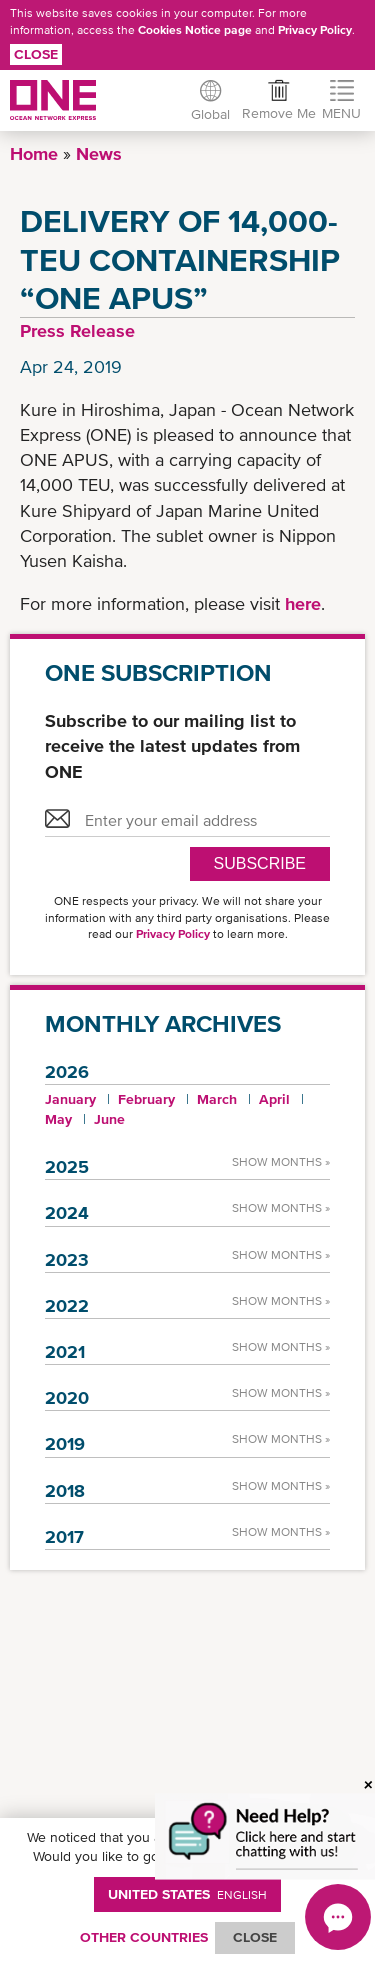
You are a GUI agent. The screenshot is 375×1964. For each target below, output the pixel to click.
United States (187, 1894)
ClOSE (255, 1937)
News (99, 153)
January (70, 1099)
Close (36, 54)
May (58, 1119)
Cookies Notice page (195, 30)
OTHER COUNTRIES (144, 1937)
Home (34, 153)
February (146, 1099)
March (217, 1099)
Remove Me (279, 113)
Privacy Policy (315, 30)
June (109, 1119)
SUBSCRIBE (260, 863)
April (274, 1099)
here (303, 603)
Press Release (77, 330)
